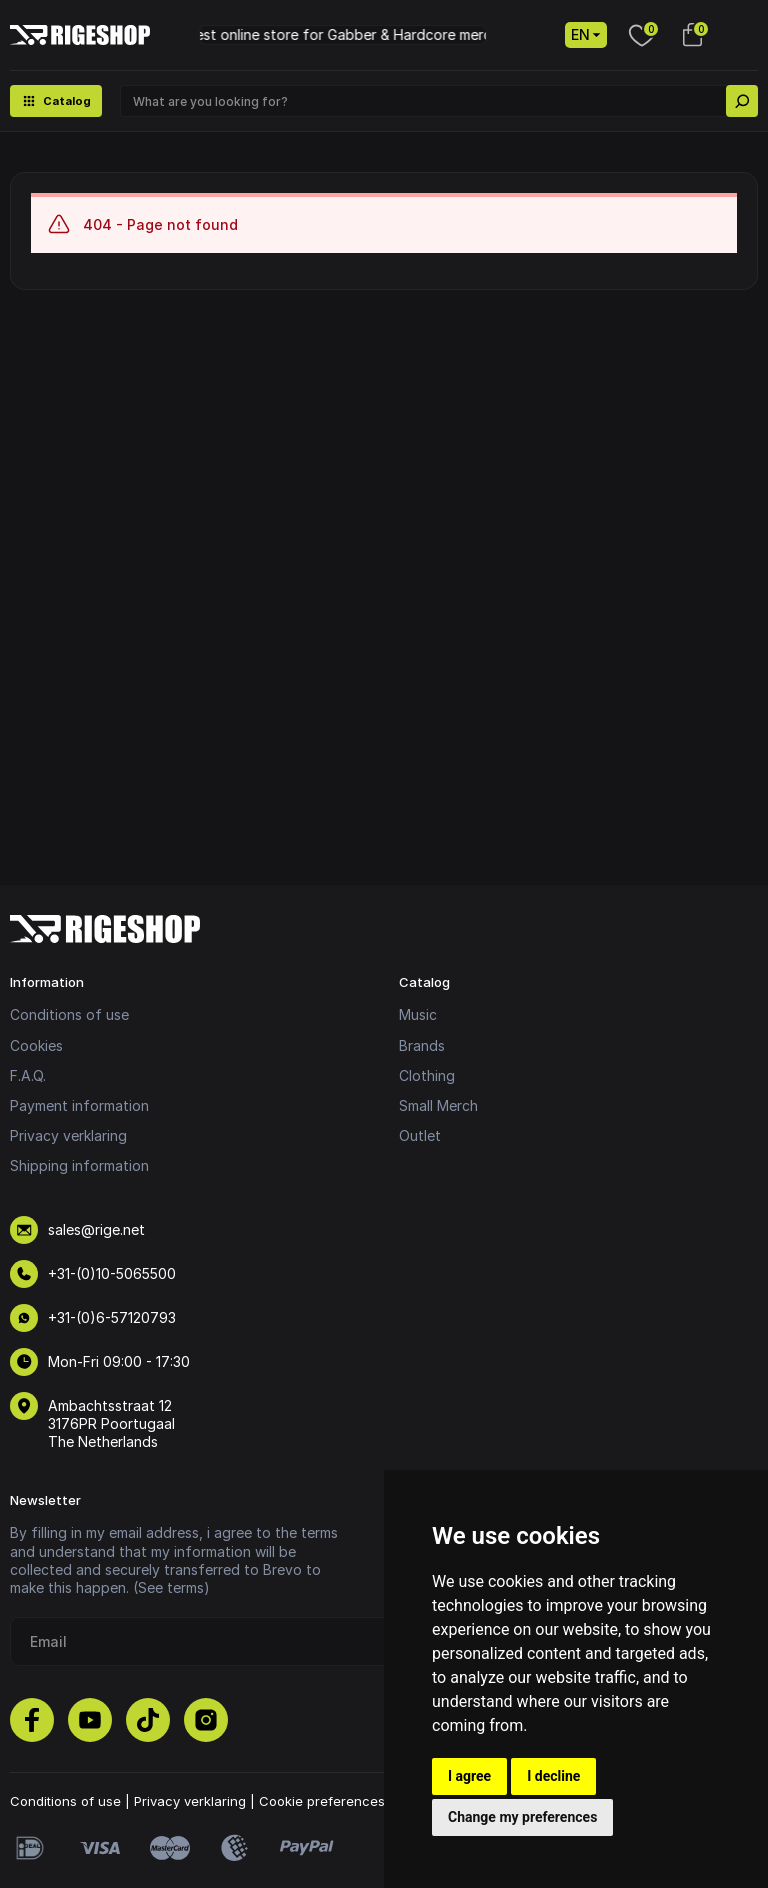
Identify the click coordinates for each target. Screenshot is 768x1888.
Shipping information (79, 1165)
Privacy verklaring (68, 1135)
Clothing (427, 1075)
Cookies (36, 1045)
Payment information (79, 1105)
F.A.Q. (28, 1075)
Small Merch (438, 1105)
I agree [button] (469, 1776)
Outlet (420, 1135)
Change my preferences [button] (522, 1817)
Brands (422, 1045)
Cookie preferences (322, 1801)
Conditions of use (69, 1014)
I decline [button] (553, 1776)
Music (418, 1014)
